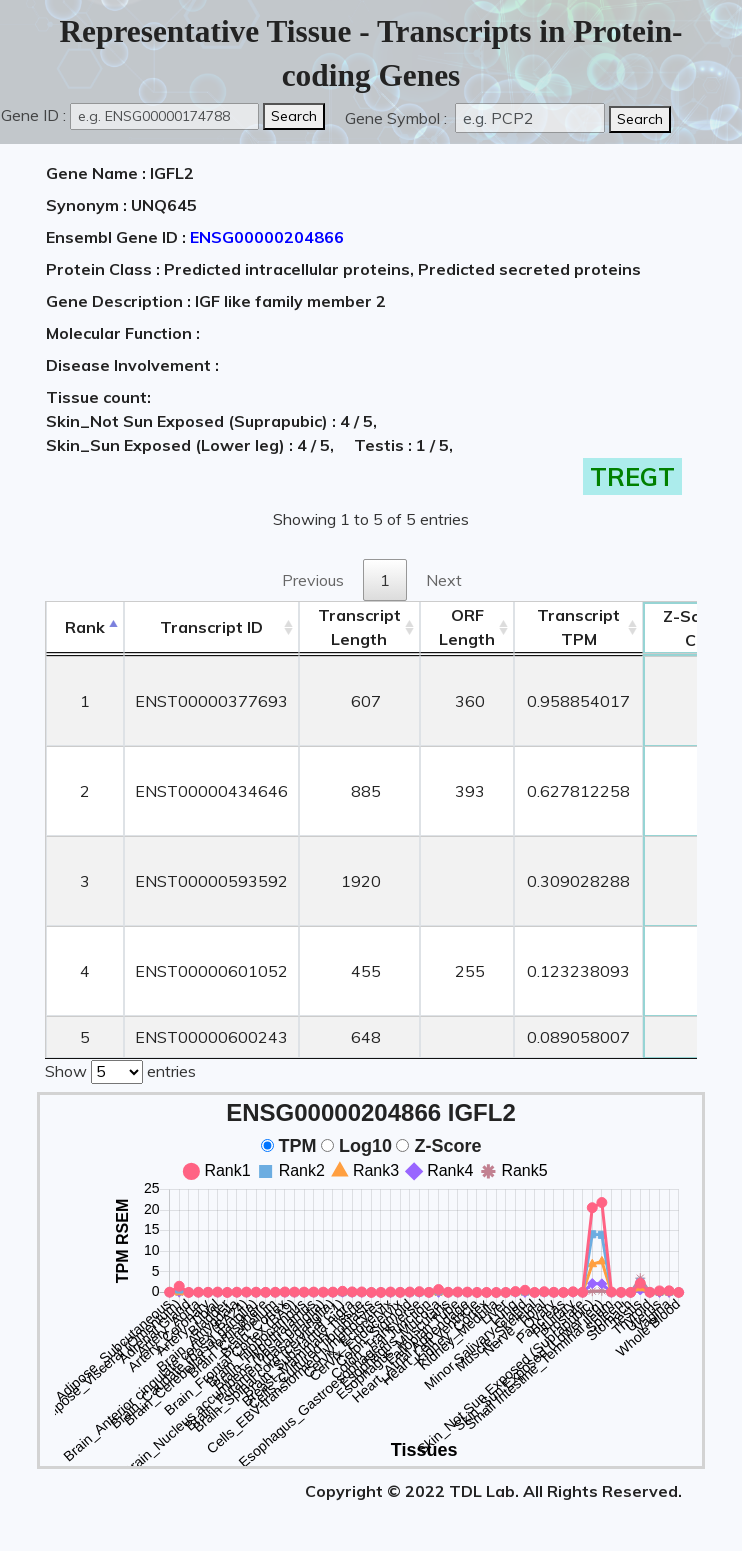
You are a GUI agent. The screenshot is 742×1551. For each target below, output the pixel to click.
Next (444, 580)
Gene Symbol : (398, 118)
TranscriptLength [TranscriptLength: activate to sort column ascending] (359, 627)
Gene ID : (33, 115)
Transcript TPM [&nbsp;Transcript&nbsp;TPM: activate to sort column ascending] (578, 627)
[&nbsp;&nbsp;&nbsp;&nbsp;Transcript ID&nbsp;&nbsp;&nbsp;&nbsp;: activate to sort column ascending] (211, 627)
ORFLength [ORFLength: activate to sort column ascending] (467, 627)
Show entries (120, 1070)
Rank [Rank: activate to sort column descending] (85, 627)
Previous (313, 580)
